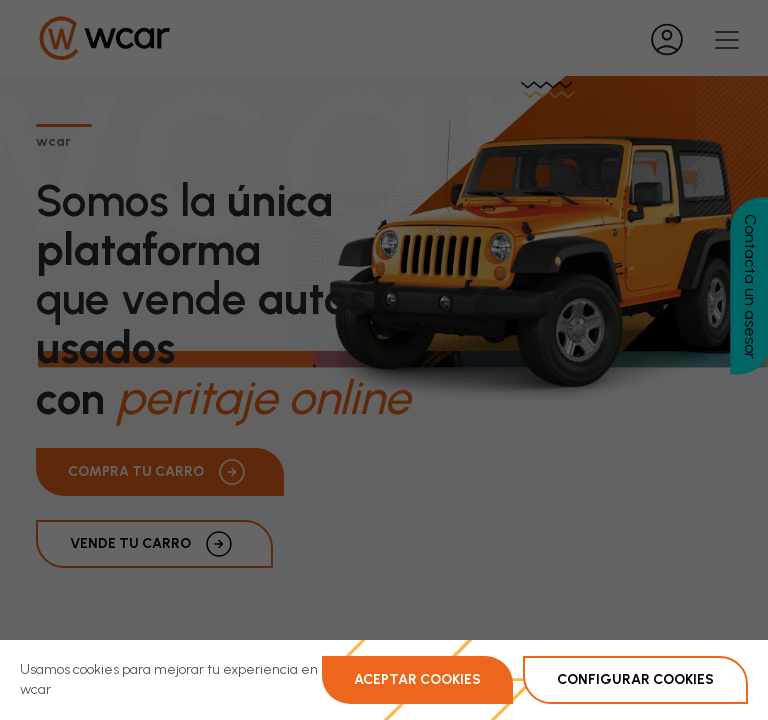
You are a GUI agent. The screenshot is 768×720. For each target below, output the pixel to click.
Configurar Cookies (635, 679)
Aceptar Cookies (417, 679)
